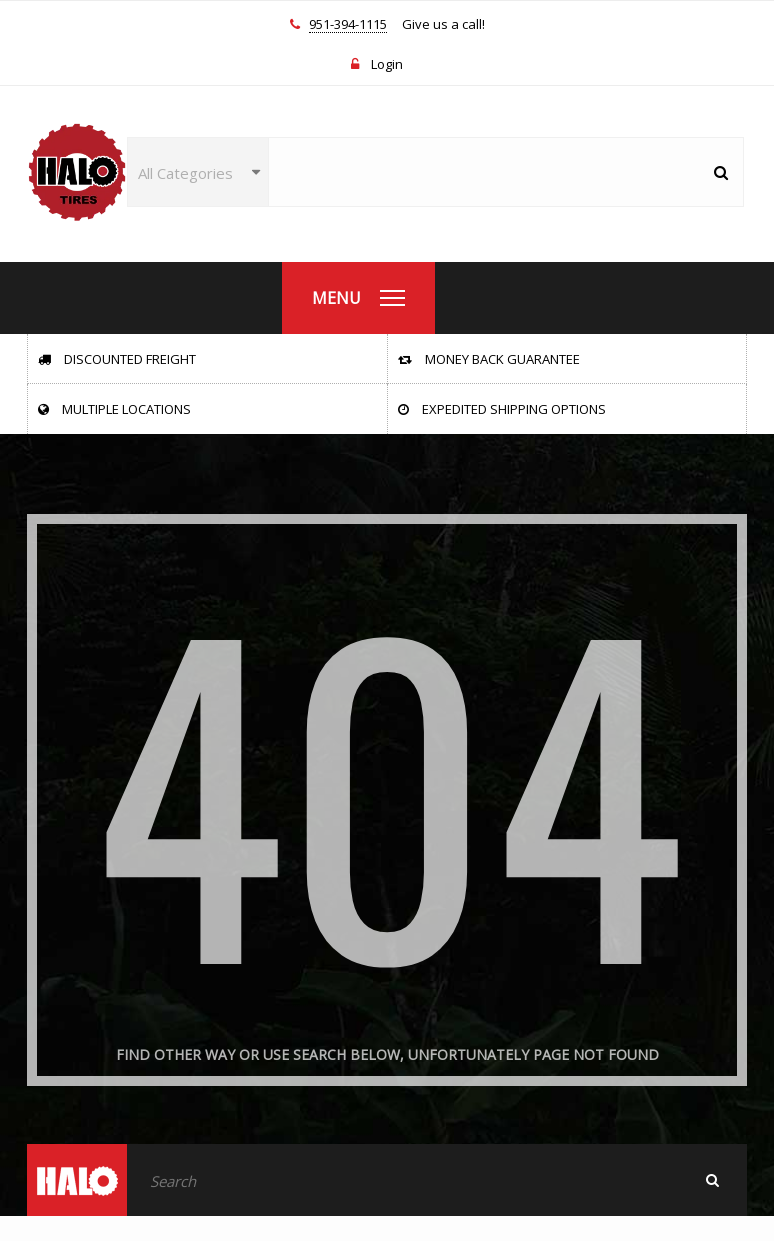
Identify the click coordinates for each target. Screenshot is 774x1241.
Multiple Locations (114, 409)
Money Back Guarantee (489, 359)
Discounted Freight (117, 359)
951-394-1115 (348, 25)
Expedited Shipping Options (502, 409)
